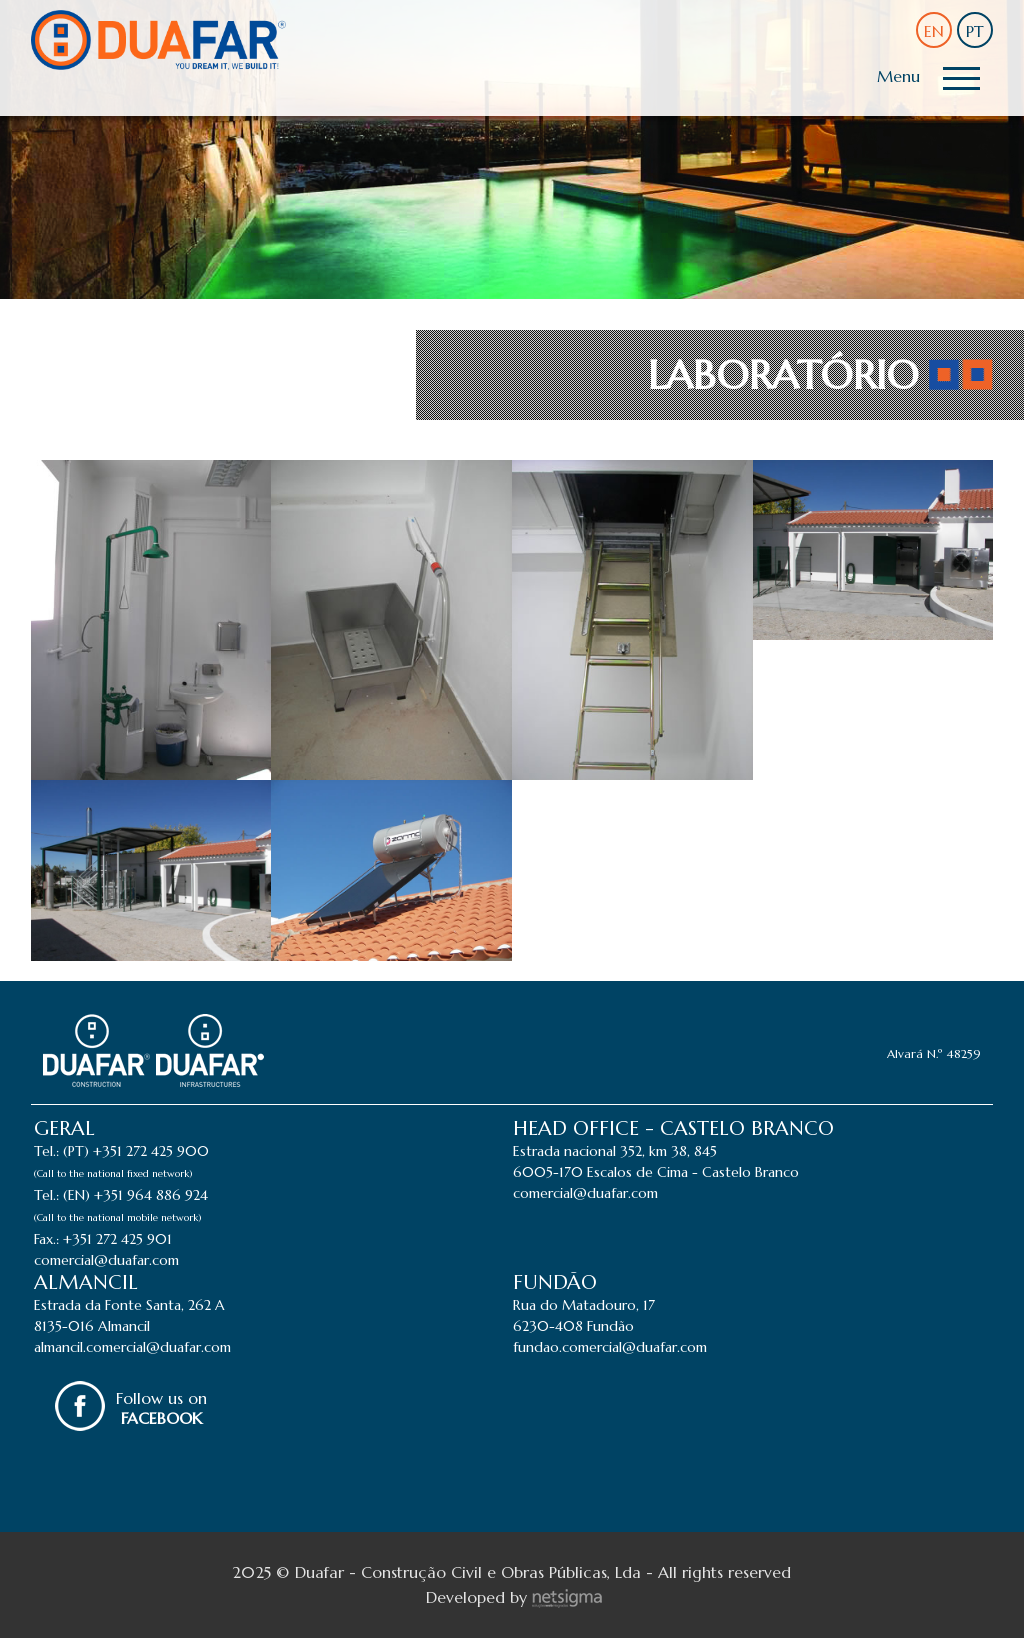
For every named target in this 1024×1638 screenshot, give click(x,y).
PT (975, 31)
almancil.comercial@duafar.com (132, 1347)
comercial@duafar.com (106, 1260)
